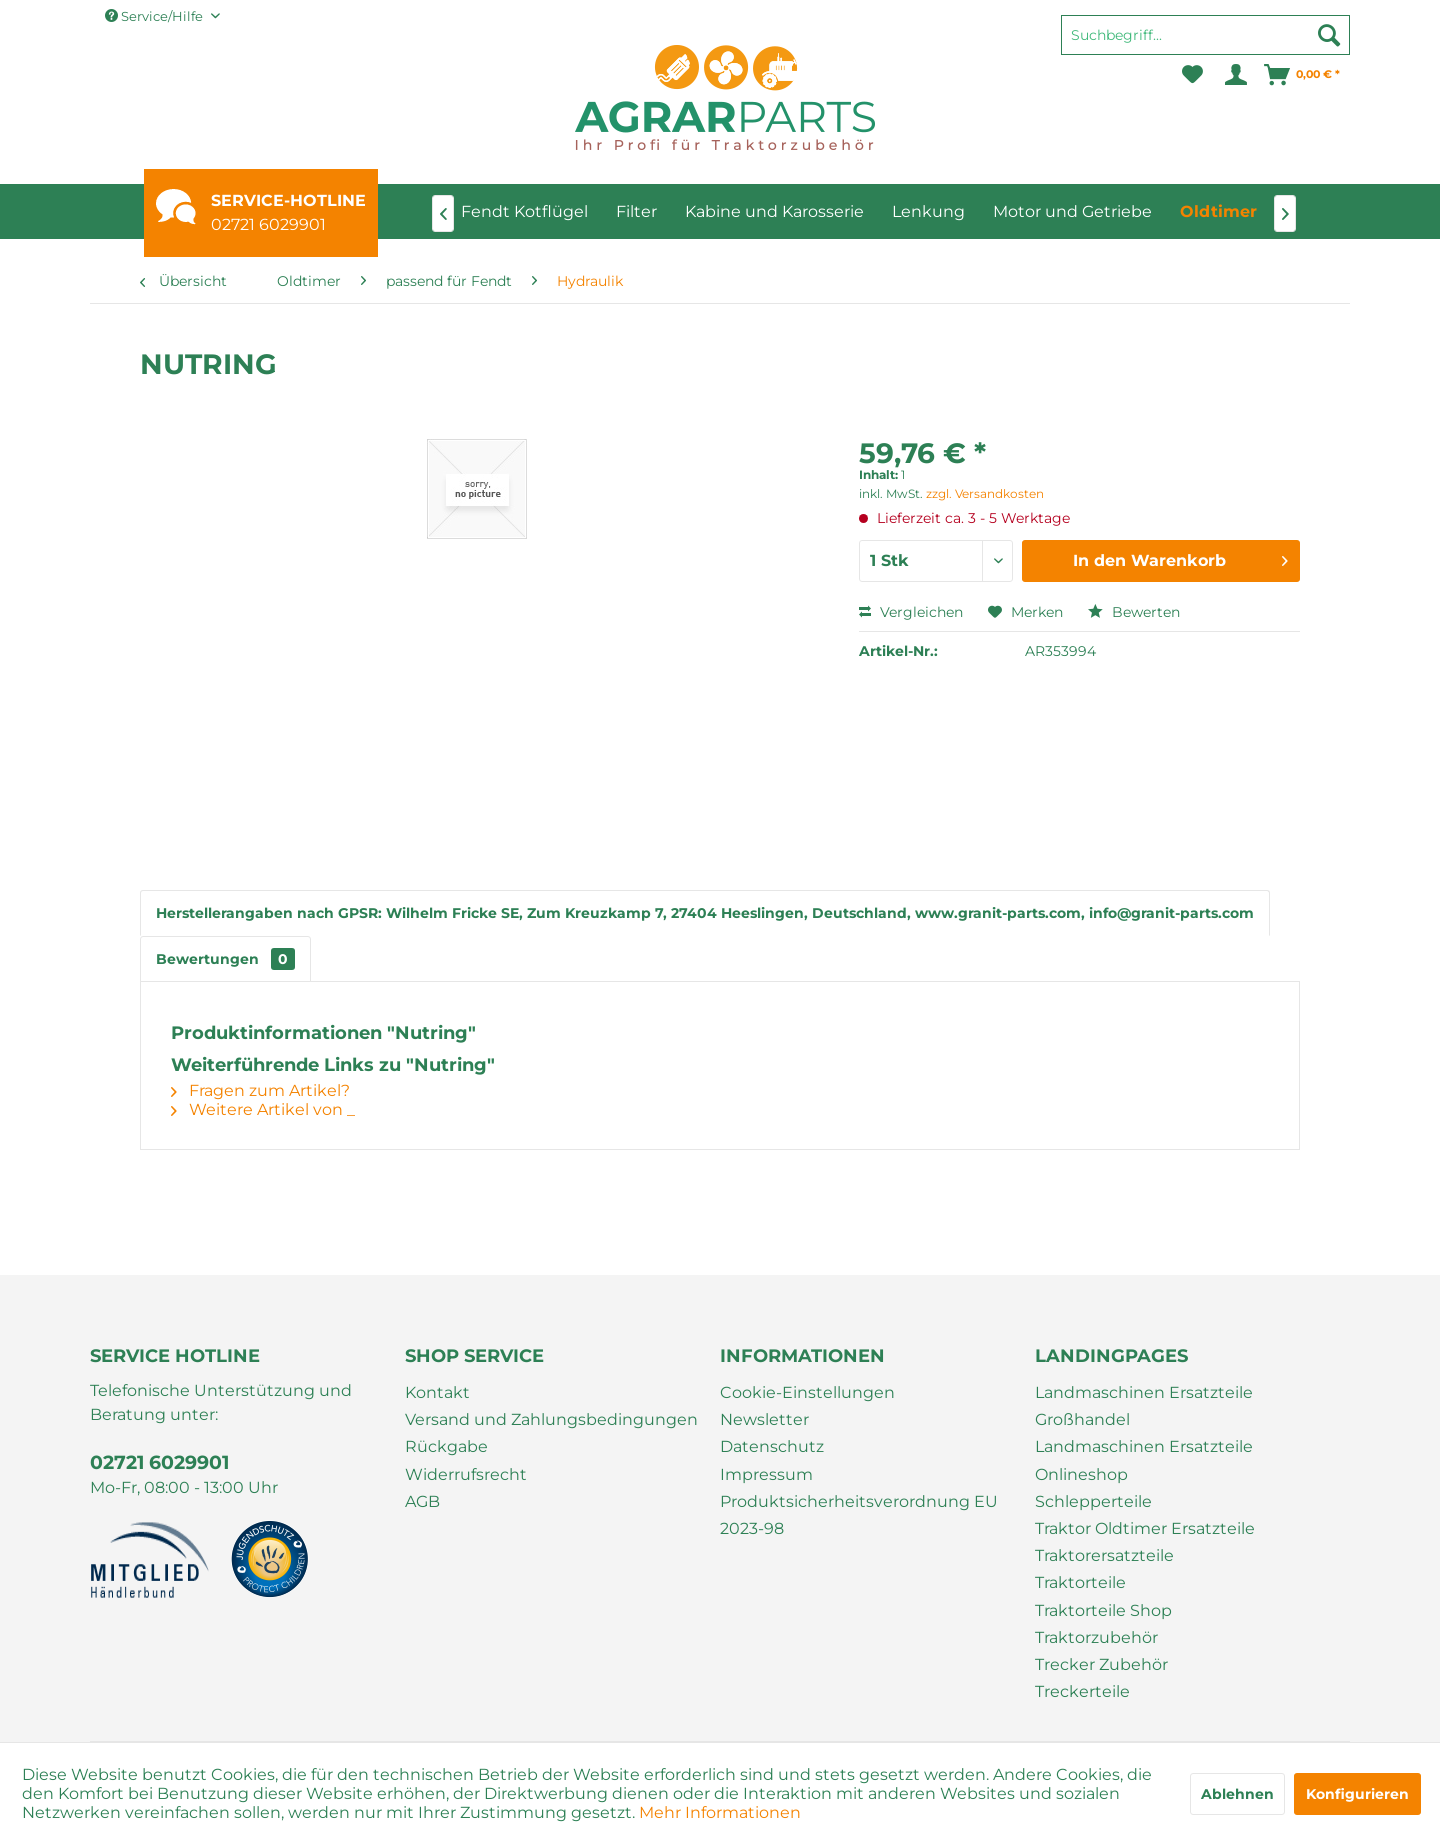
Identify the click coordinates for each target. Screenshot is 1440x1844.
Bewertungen (225, 959)
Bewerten (1134, 612)
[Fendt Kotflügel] (524, 211)
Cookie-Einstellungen (807, 1392)
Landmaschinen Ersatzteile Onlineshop (1144, 1460)
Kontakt (437, 1392)
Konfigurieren (1357, 1794)
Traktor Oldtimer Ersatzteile (1145, 1528)
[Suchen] (1329, 35)
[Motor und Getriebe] (1072, 211)
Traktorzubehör (1096, 1637)
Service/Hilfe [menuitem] (155, 16)
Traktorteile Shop (1103, 1610)
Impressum (766, 1474)
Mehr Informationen (720, 1812)
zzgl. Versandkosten (985, 493)
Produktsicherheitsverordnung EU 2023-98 (859, 1515)
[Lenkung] (928, 211)
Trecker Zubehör (1101, 1664)
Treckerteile (1082, 1691)
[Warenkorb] (1303, 75)
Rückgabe (446, 1446)
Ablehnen (1237, 1794)
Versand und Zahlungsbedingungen (551, 1419)
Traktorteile (1080, 1582)
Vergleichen (911, 612)
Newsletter (764, 1419)
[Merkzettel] (1192, 75)
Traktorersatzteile (1104, 1555)
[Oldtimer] (1218, 211)
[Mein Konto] (1234, 75)
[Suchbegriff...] (1205, 35)
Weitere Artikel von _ (263, 1109)
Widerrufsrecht (466, 1474)
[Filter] (636, 211)
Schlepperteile (1093, 1501)
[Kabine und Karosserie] (774, 211)
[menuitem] (1205, 44)
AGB (422, 1501)
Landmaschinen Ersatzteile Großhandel (1144, 1406)
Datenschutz (772, 1446)
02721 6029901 (268, 224)
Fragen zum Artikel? (260, 1090)
